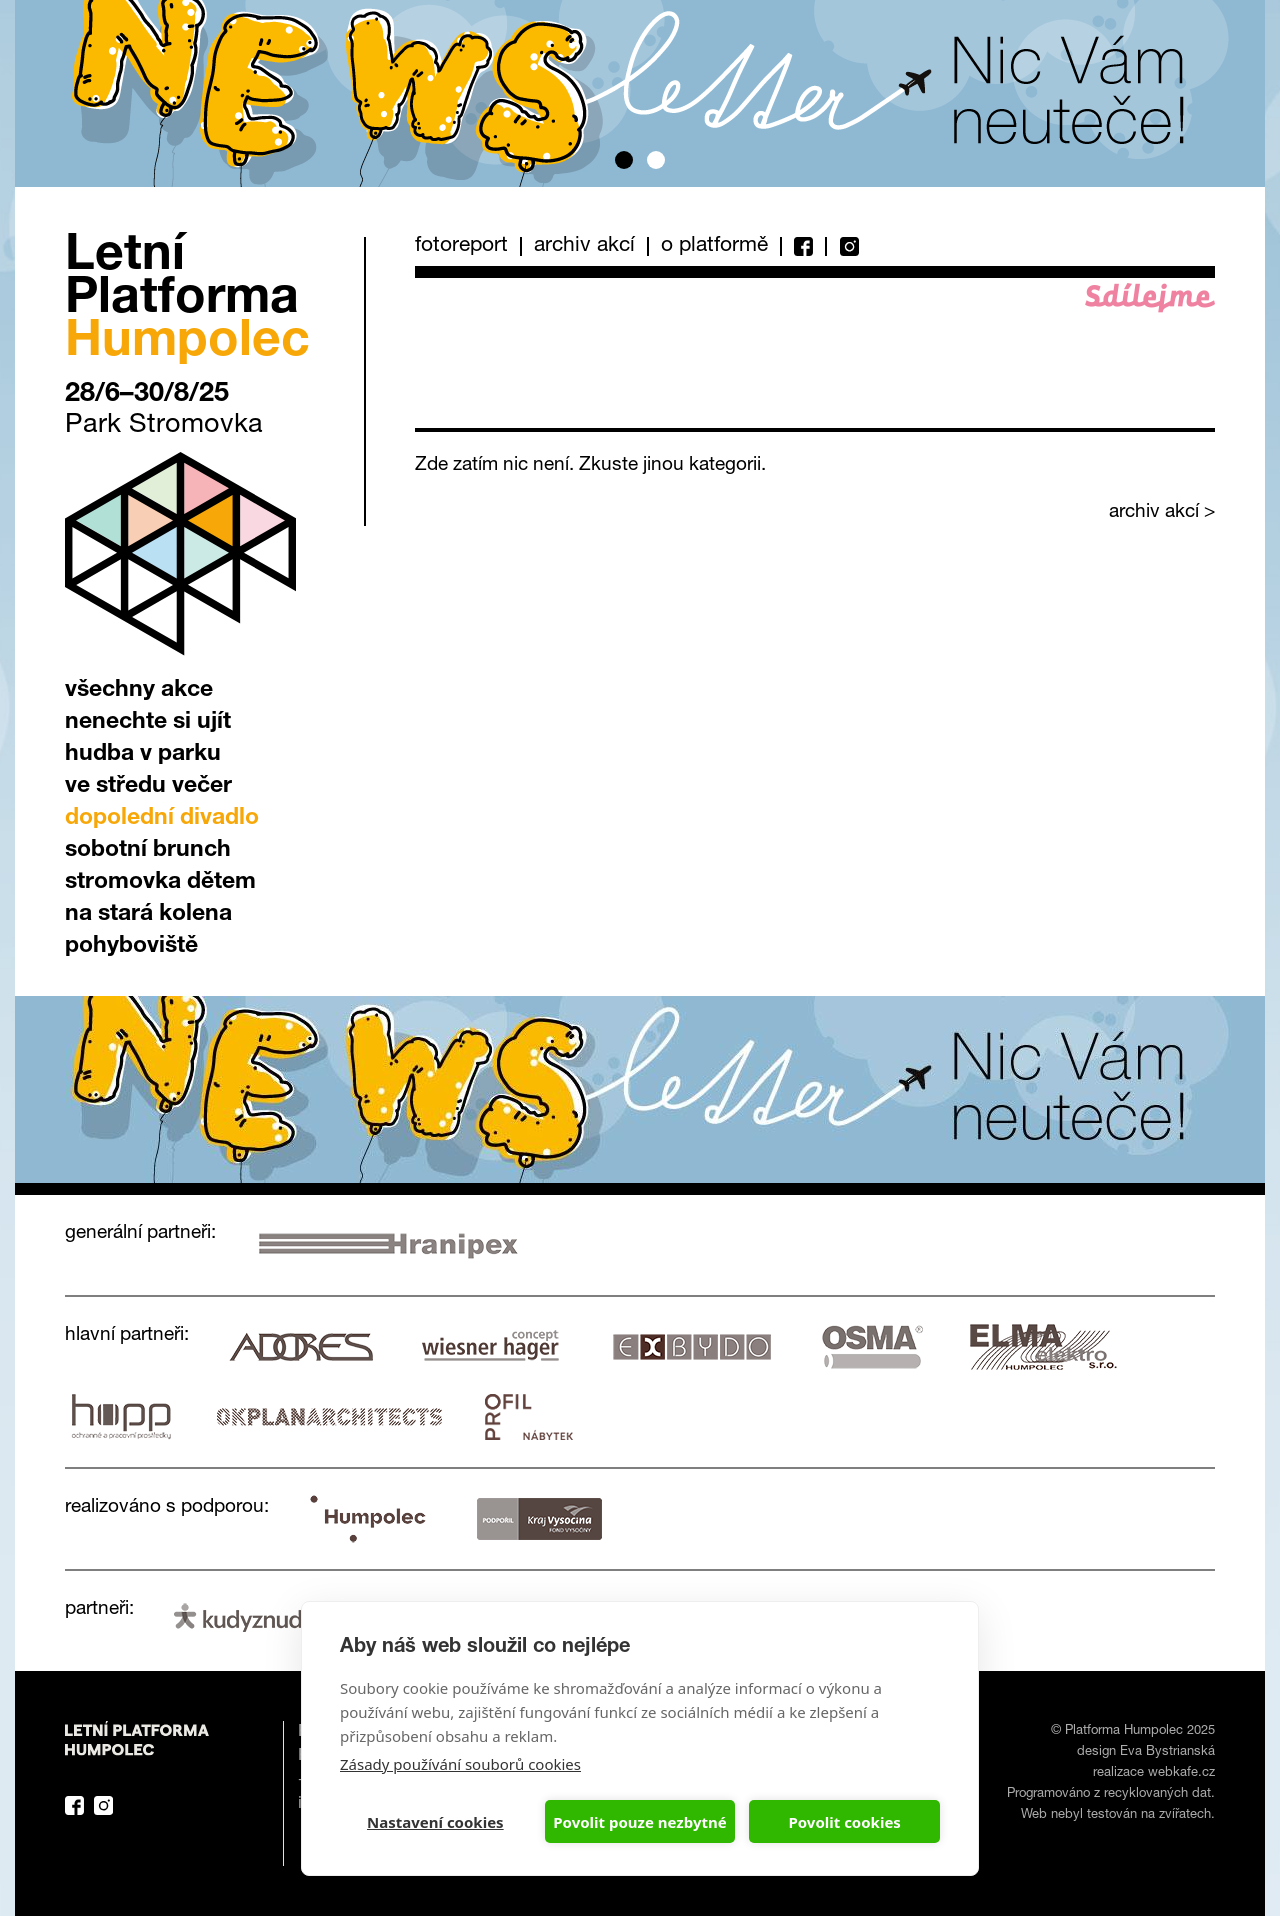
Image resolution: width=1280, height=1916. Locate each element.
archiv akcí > (1162, 512)
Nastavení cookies (435, 1822)
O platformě (714, 246)
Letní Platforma (187, 301)
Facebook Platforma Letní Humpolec (74, 1805)
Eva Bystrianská (1167, 1752)
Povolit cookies (844, 1822)
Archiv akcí (584, 246)
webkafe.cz (1181, 1773)
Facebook (802, 246)
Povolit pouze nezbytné (639, 1822)
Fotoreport (461, 246)
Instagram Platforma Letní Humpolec (103, 1805)
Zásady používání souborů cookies (460, 1764)
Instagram (842, 246)
